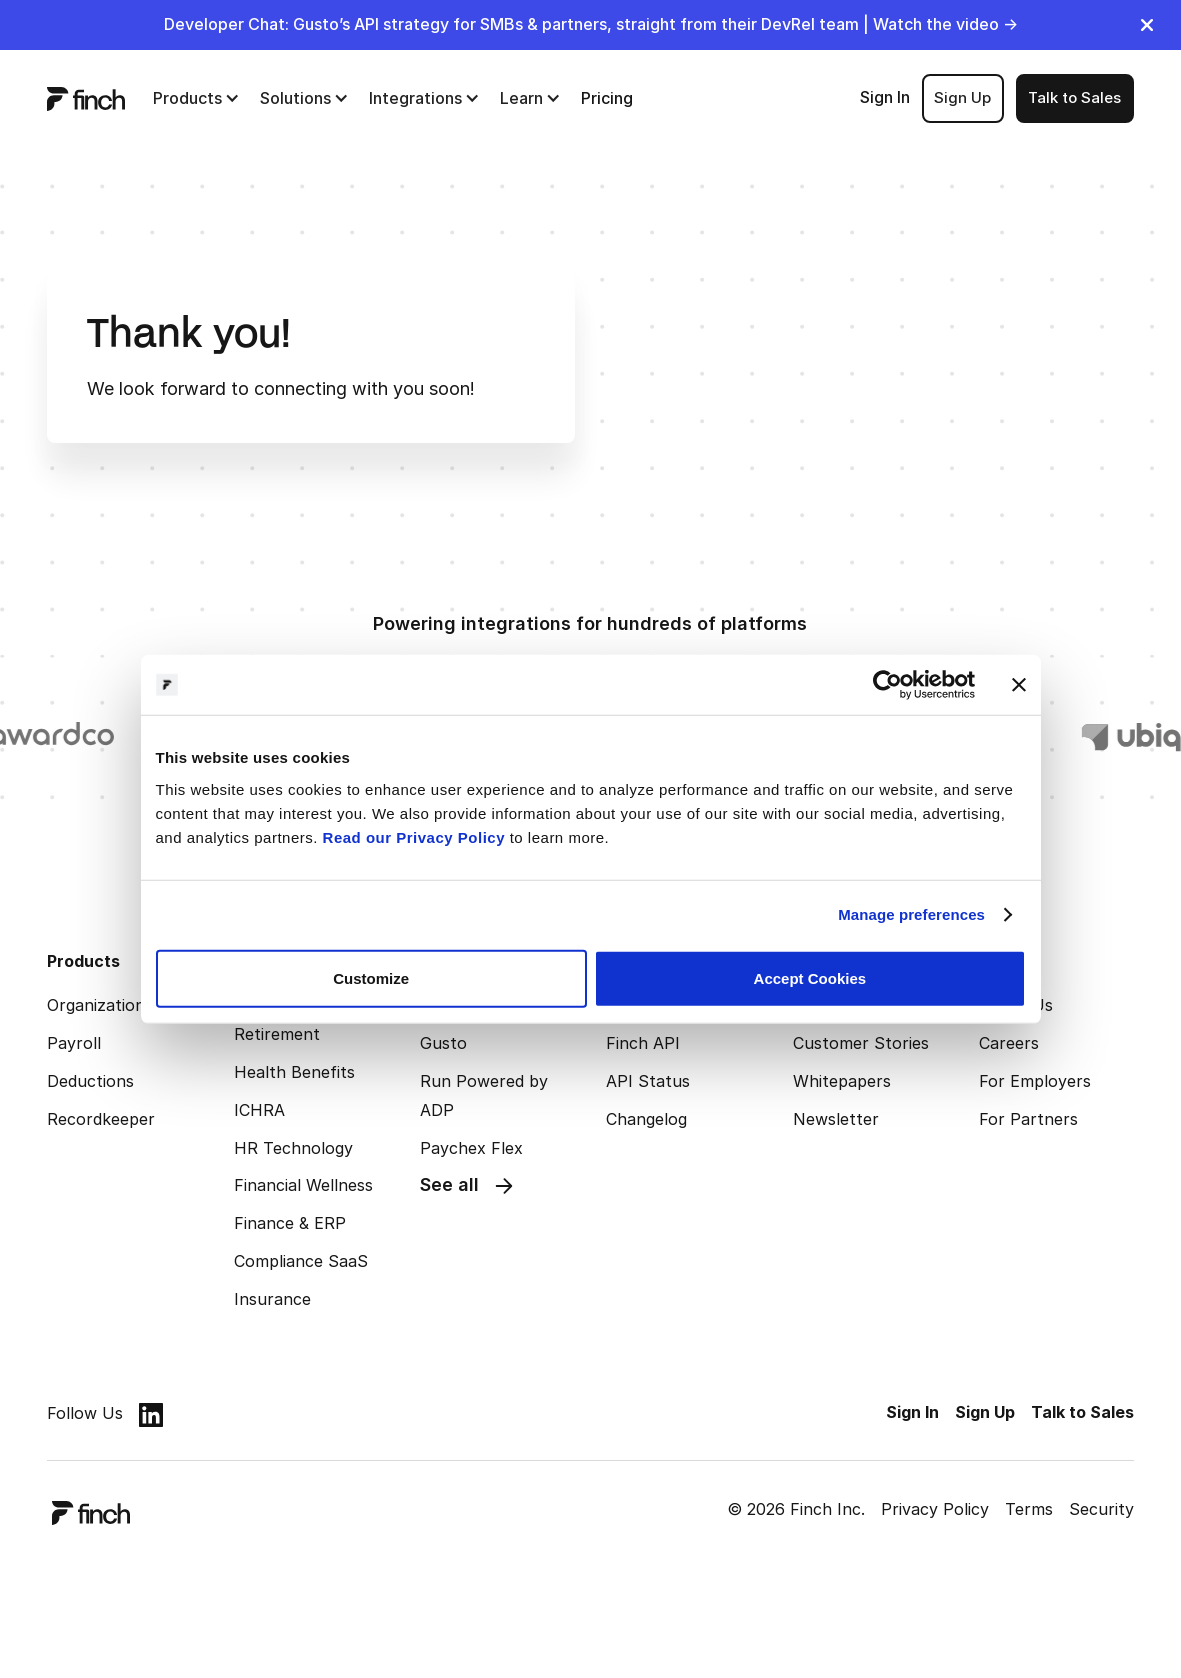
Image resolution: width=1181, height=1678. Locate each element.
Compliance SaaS (301, 1261)
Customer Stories (861, 1043)
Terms (1029, 1509)
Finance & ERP (290, 1223)
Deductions (90, 1081)
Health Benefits (294, 1072)
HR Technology (293, 1148)
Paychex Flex (471, 1148)
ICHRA (259, 1110)
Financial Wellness (303, 1185)
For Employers (1035, 1081)
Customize (371, 977)
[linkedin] (151, 1414)
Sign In (885, 97)
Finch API (643, 1043)
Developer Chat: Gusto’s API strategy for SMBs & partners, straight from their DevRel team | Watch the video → (591, 24)
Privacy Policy (935, 1509)
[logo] (86, 98)
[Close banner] (1019, 685)
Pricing (607, 98)
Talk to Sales (1074, 97)
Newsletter (836, 1119)
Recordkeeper (101, 1119)
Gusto (443, 1043)
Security (1101, 1509)
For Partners (1028, 1119)
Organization (96, 1005)
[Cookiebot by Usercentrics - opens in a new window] (887, 685)
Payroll (74, 1043)
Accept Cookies (810, 977)
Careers (1009, 1043)
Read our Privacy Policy (414, 836)
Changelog (646, 1119)
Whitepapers (842, 1081)
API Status (648, 1081)
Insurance (272, 1299)
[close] (1147, 25)
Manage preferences (911, 914)
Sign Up (962, 97)
